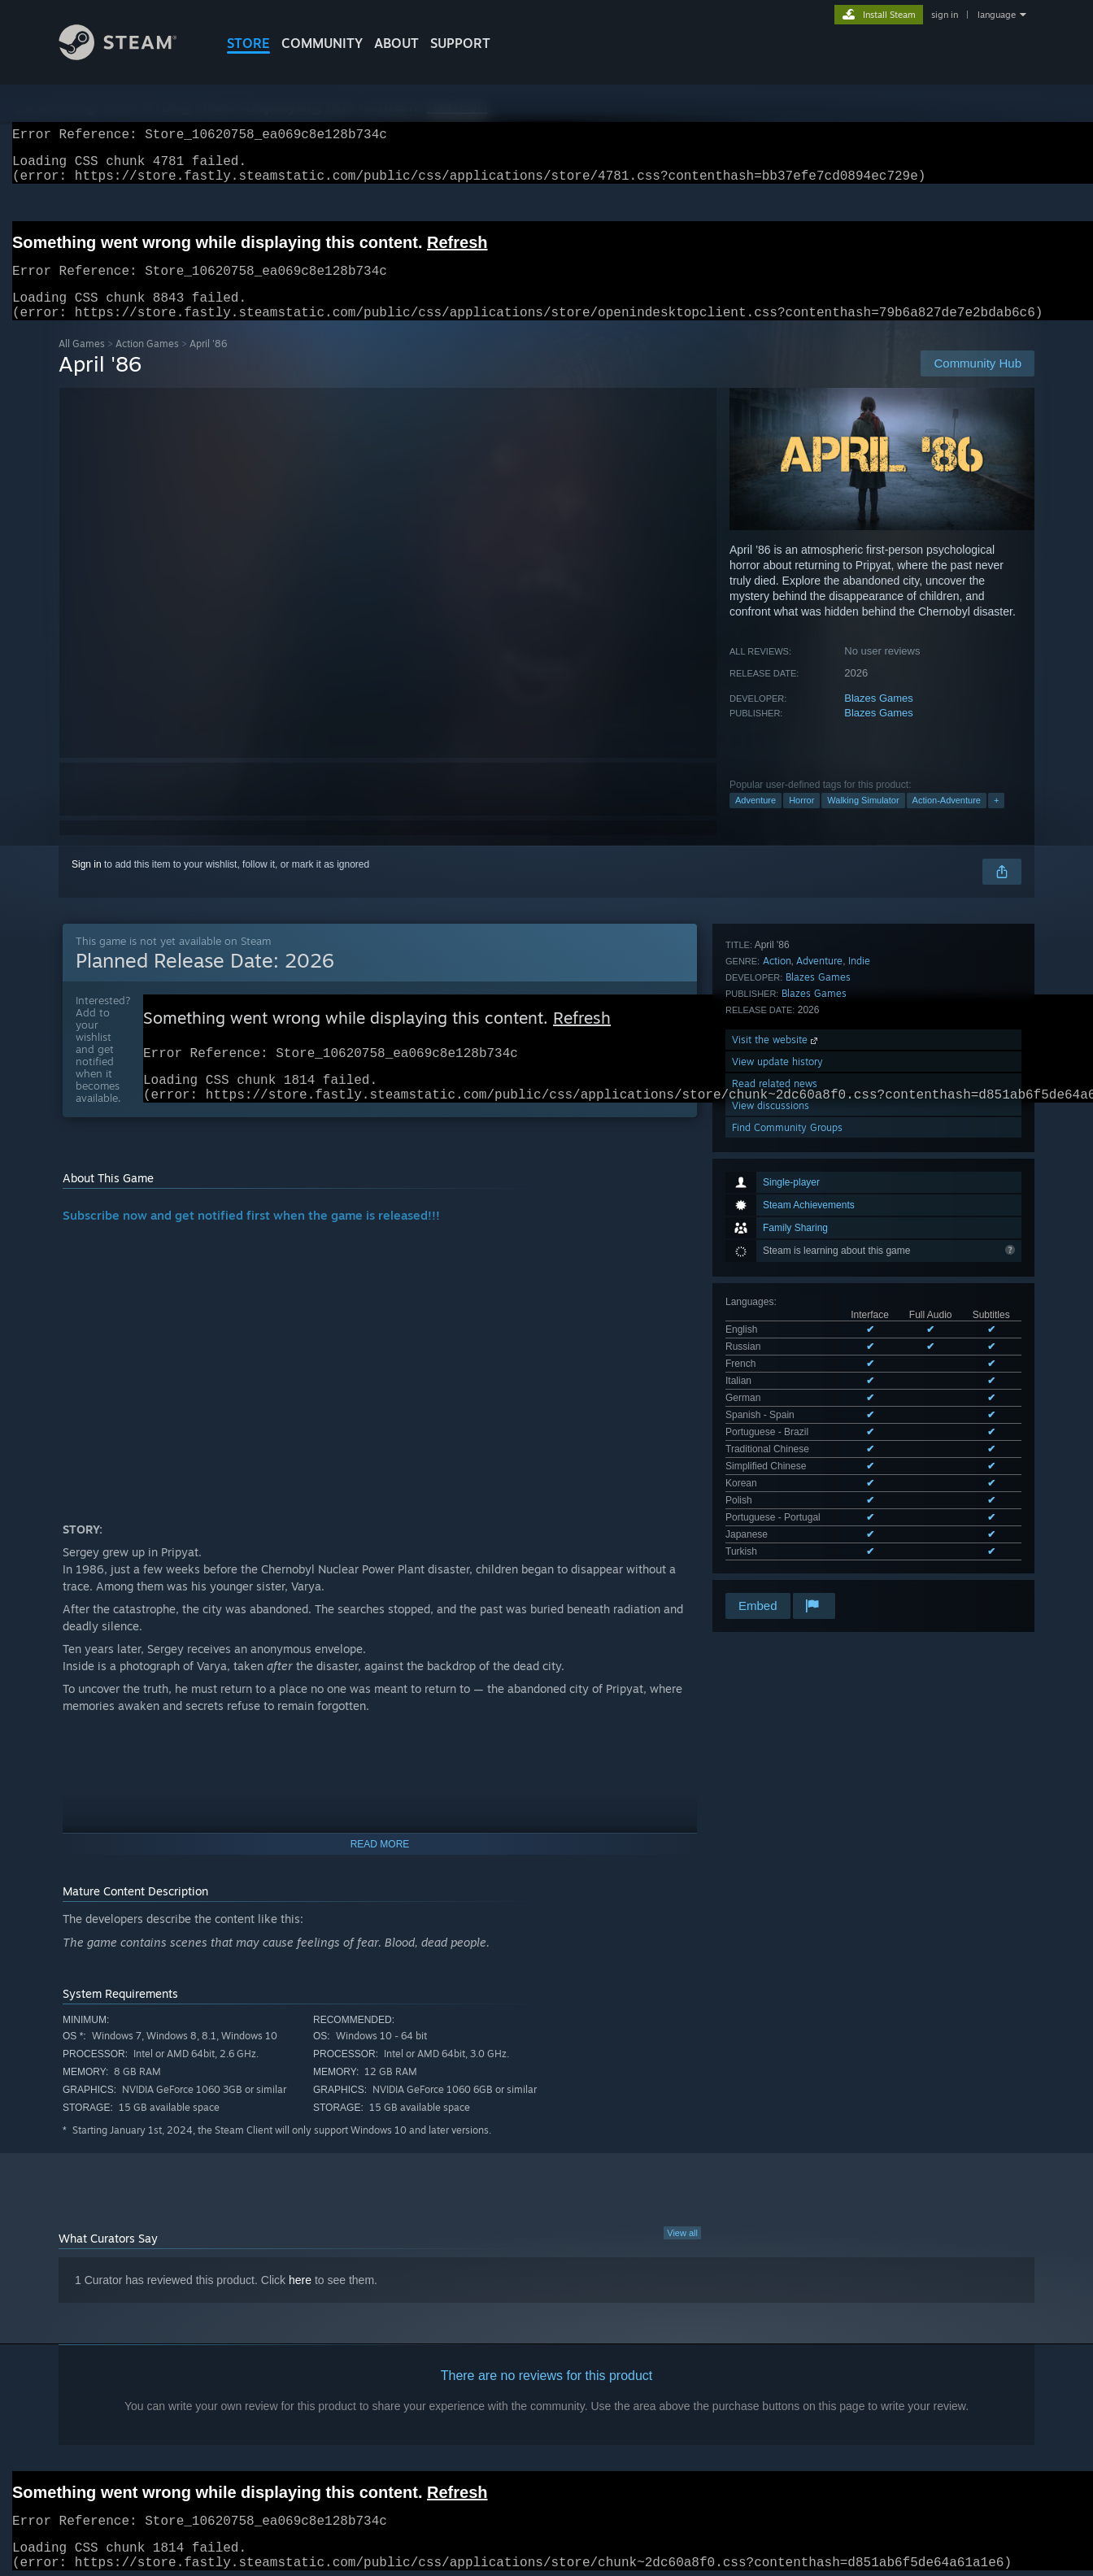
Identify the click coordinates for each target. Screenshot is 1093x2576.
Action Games (147, 363)
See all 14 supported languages (794, 1201)
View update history (777, 1364)
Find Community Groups (787, 1430)
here (300, 2307)
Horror (801, 820)
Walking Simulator (863, 820)
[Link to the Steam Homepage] (130, 56)
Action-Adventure (946, 820)
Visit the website (776, 1342)
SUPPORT (460, 43)
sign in (944, 14)
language (997, 14)
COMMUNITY (322, 43)
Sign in (87, 884)
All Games (82, 363)
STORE (248, 43)
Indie (859, 1263)
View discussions (770, 1408)
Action (777, 1263)
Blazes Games (878, 717)
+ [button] (996, 820)
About (396, 43)
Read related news (774, 1386)
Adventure (755, 820)
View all (682, 2260)
